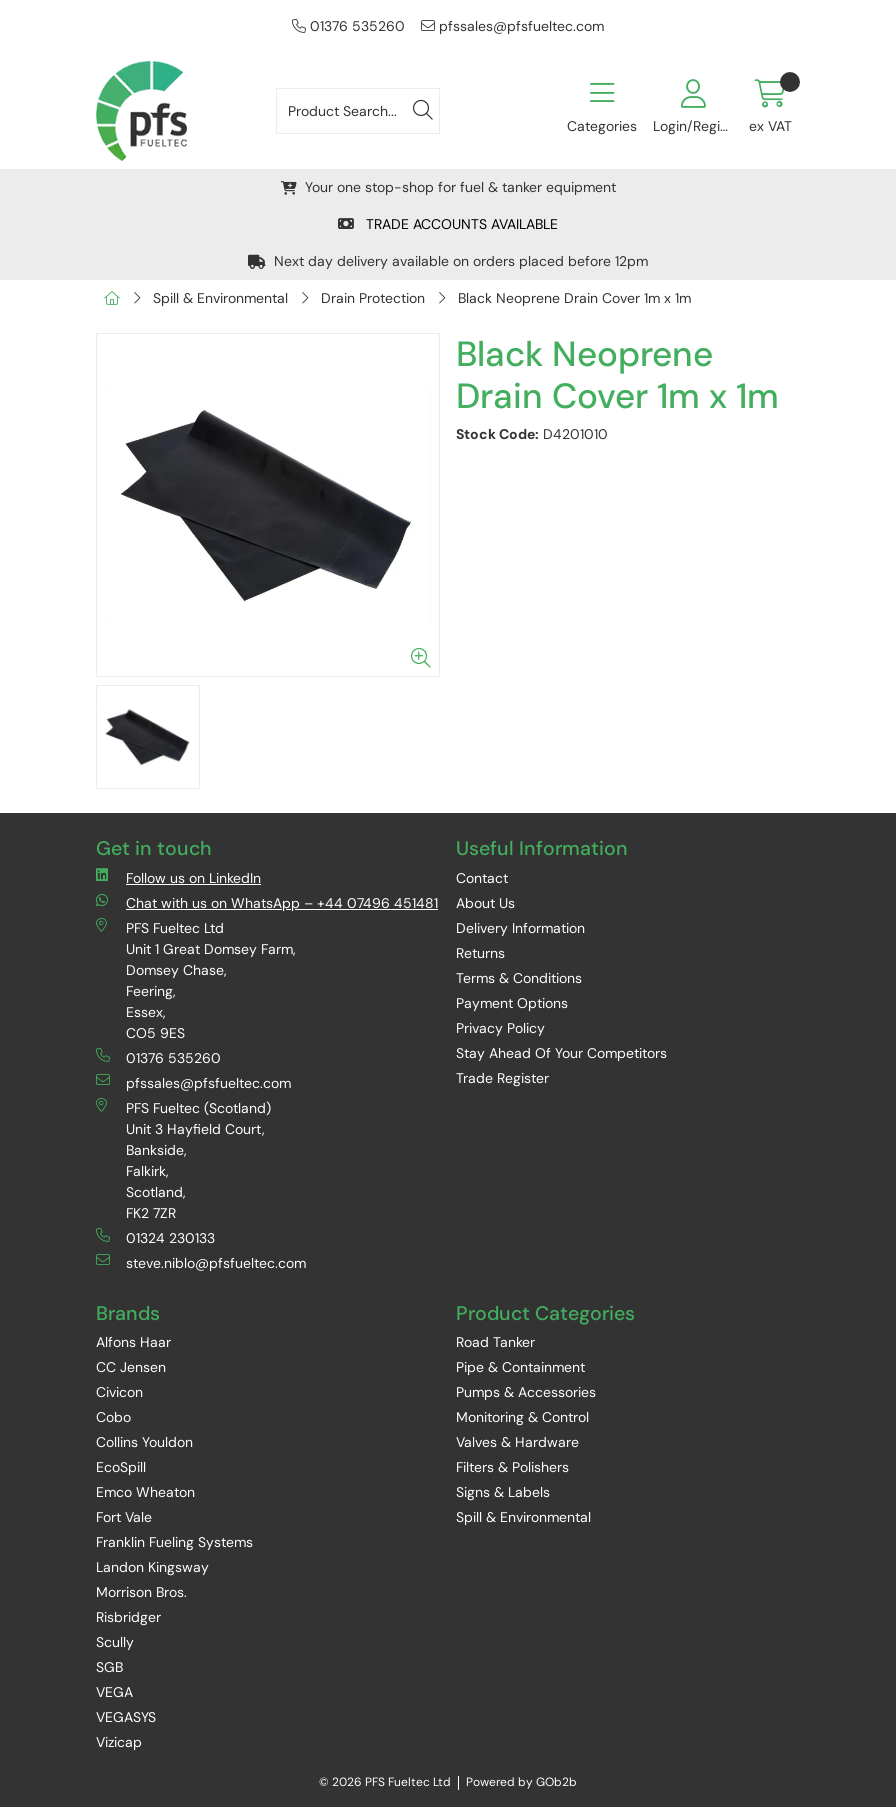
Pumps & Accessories (526, 1392)
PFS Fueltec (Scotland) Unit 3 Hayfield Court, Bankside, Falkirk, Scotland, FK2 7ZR (183, 1160)
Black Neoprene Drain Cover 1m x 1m (574, 298)
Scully (115, 1642)
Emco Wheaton (145, 1492)
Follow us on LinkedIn (178, 877)
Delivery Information (520, 928)
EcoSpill (121, 1467)
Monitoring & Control (522, 1417)
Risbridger (128, 1617)
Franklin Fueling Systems (174, 1542)
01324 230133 (155, 1237)
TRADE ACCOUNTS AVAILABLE (448, 224)
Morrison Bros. (141, 1592)
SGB (109, 1667)
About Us (485, 903)
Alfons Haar (133, 1342)
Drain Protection (373, 298)
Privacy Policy (500, 1028)
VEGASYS (126, 1717)
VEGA (114, 1692)
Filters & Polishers (512, 1467)
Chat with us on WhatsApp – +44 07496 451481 (267, 902)
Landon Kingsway (152, 1567)
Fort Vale (124, 1517)
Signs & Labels (503, 1492)
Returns (480, 953)
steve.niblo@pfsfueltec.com (201, 1262)
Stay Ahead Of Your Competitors (561, 1053)
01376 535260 (348, 26)
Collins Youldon (144, 1442)
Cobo (113, 1417)
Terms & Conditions (519, 978)
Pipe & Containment (520, 1367)
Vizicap (119, 1742)
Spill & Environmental (220, 298)
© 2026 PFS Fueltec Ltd (385, 1782)
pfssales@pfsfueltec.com (512, 26)
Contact (482, 878)
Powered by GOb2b (521, 1782)
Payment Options (512, 1003)
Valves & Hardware (517, 1442)
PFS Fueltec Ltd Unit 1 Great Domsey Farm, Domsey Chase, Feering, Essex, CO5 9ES (196, 980)
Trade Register (502, 1078)
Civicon (119, 1392)
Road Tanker (495, 1342)
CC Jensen (131, 1367)
